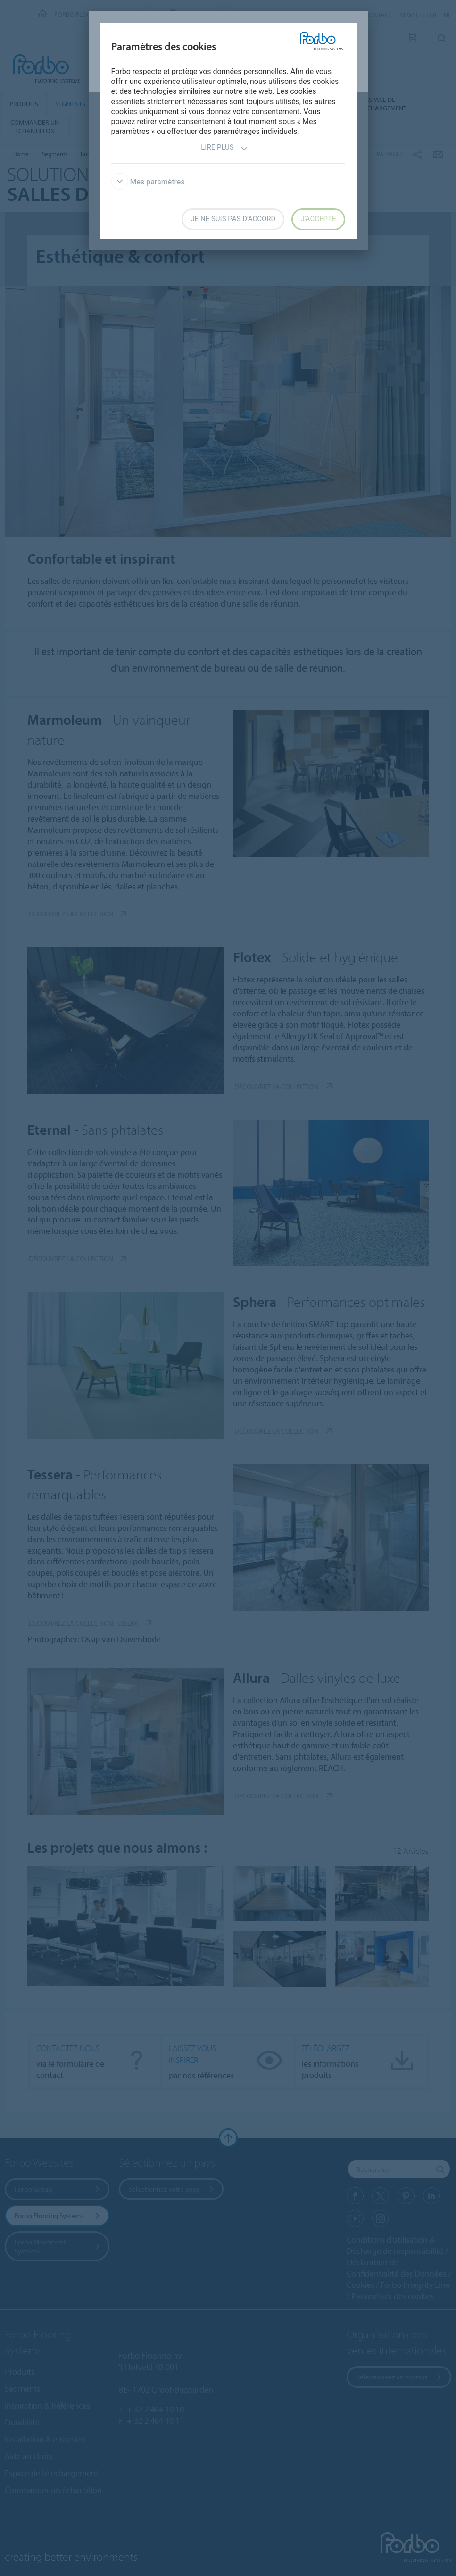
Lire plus (224, 148)
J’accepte (318, 219)
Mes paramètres (148, 181)
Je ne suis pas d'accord (233, 219)
